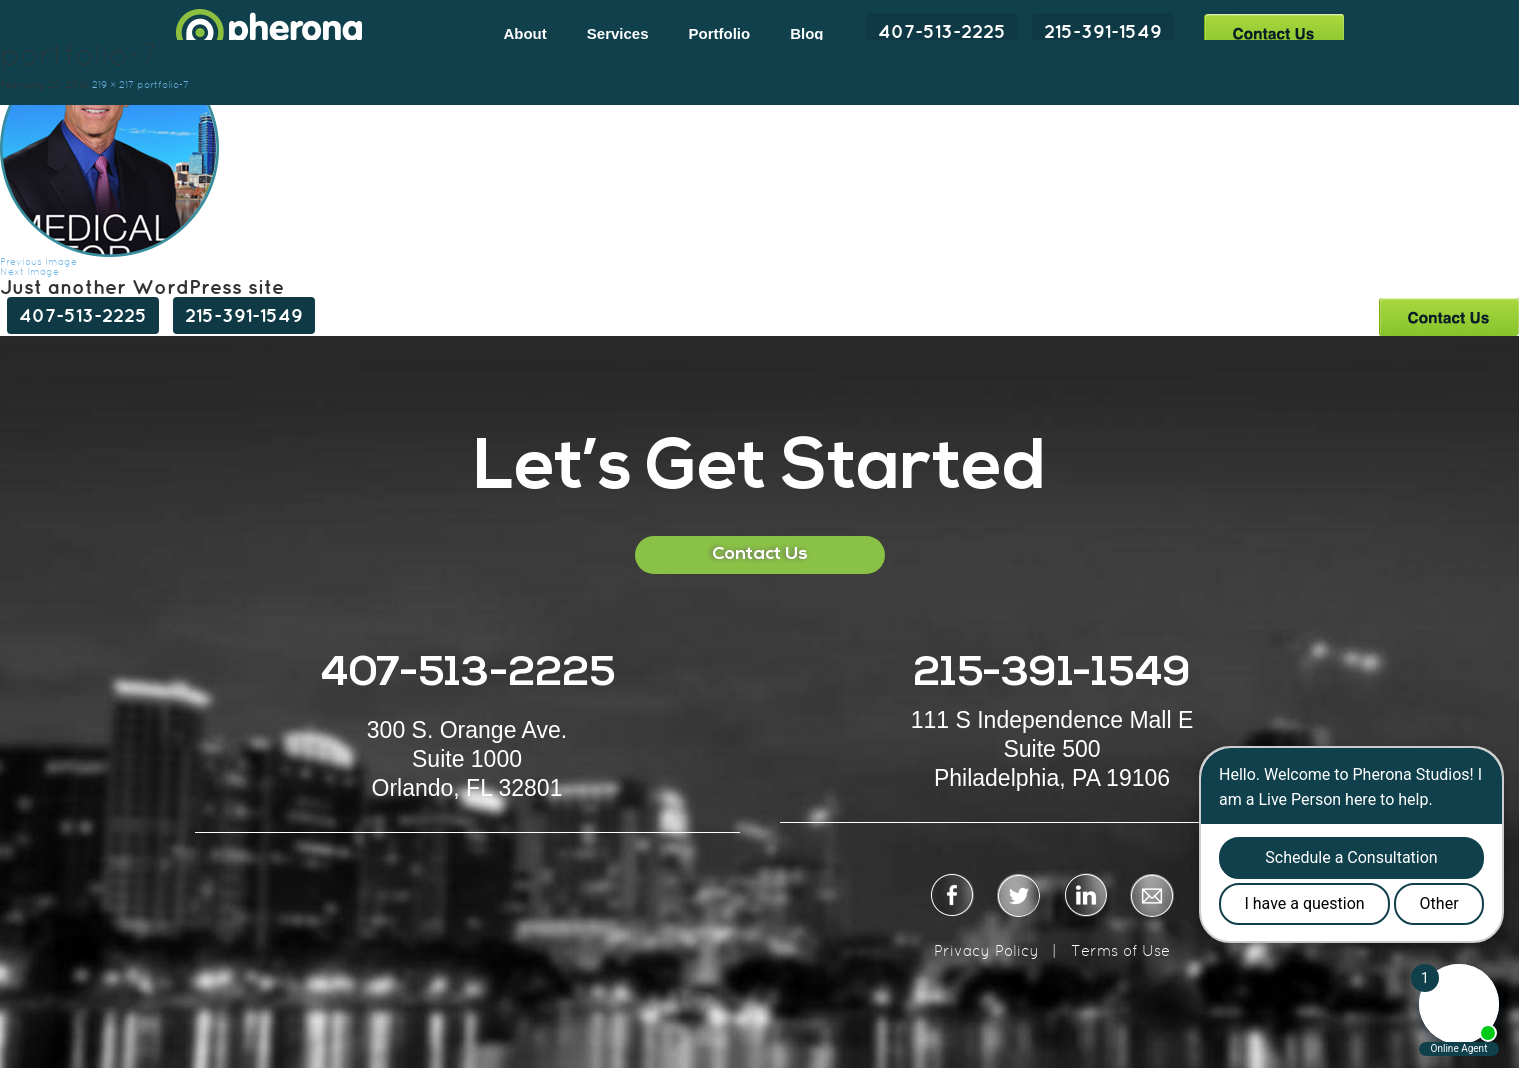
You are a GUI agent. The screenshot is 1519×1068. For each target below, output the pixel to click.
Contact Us (1273, 32)
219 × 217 (113, 84)
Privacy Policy (986, 950)
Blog (806, 33)
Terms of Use (1120, 950)
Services (618, 33)
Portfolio (720, 33)
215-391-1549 (1103, 31)
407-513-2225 (942, 31)
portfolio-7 (163, 84)
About (524, 33)
